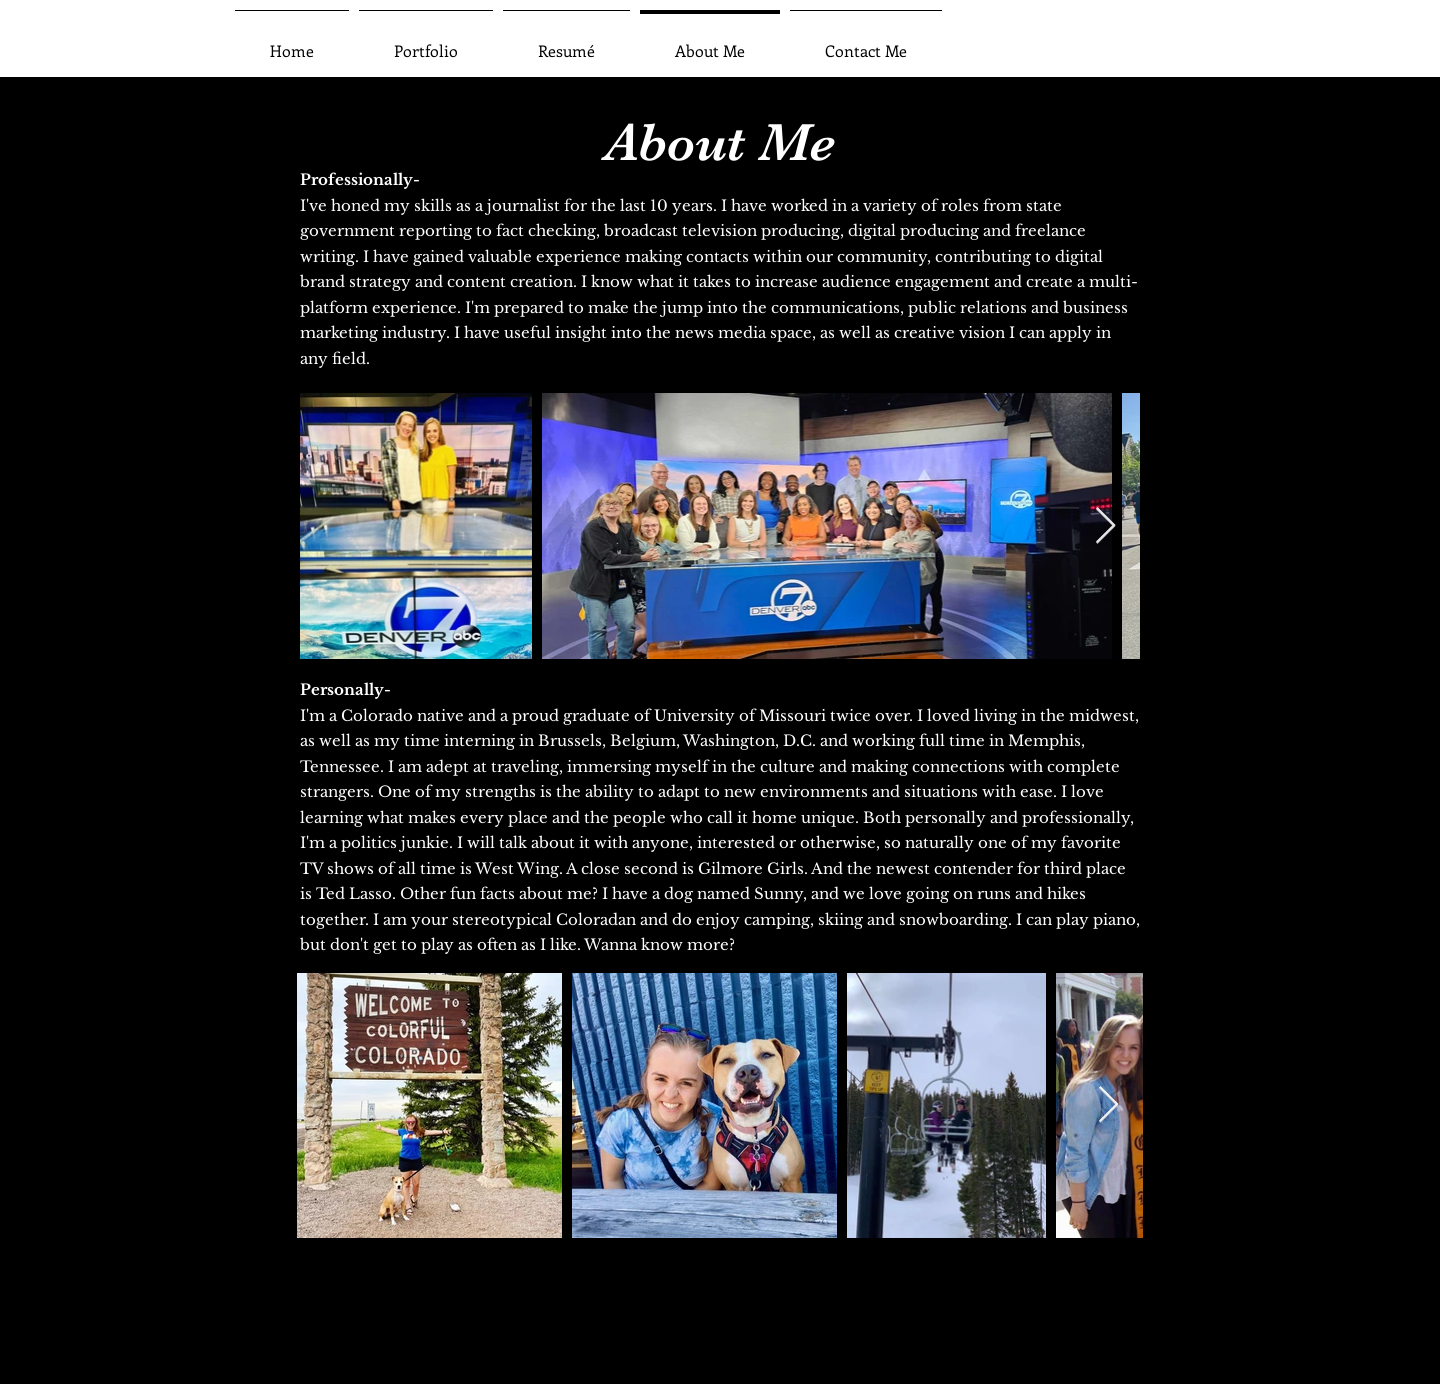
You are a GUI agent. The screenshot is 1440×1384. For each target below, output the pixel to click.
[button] (426, 41)
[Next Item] (1105, 526)
